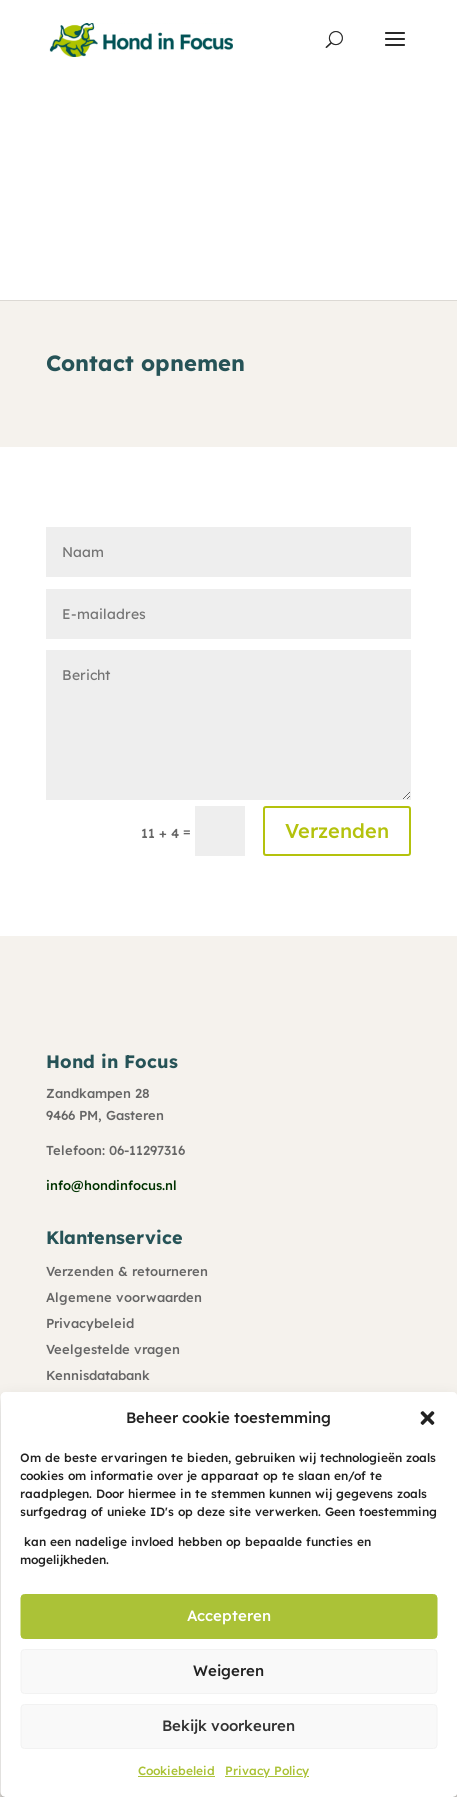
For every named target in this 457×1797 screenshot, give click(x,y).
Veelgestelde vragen (113, 1349)
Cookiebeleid (176, 1770)
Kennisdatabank (98, 1375)
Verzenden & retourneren (127, 1271)
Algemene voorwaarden (124, 1297)
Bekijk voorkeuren (228, 1725)
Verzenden (337, 830)
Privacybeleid (90, 1323)
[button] (427, 1418)
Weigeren (228, 1670)
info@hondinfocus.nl (111, 1185)
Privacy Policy (267, 1770)
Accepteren (229, 1615)
